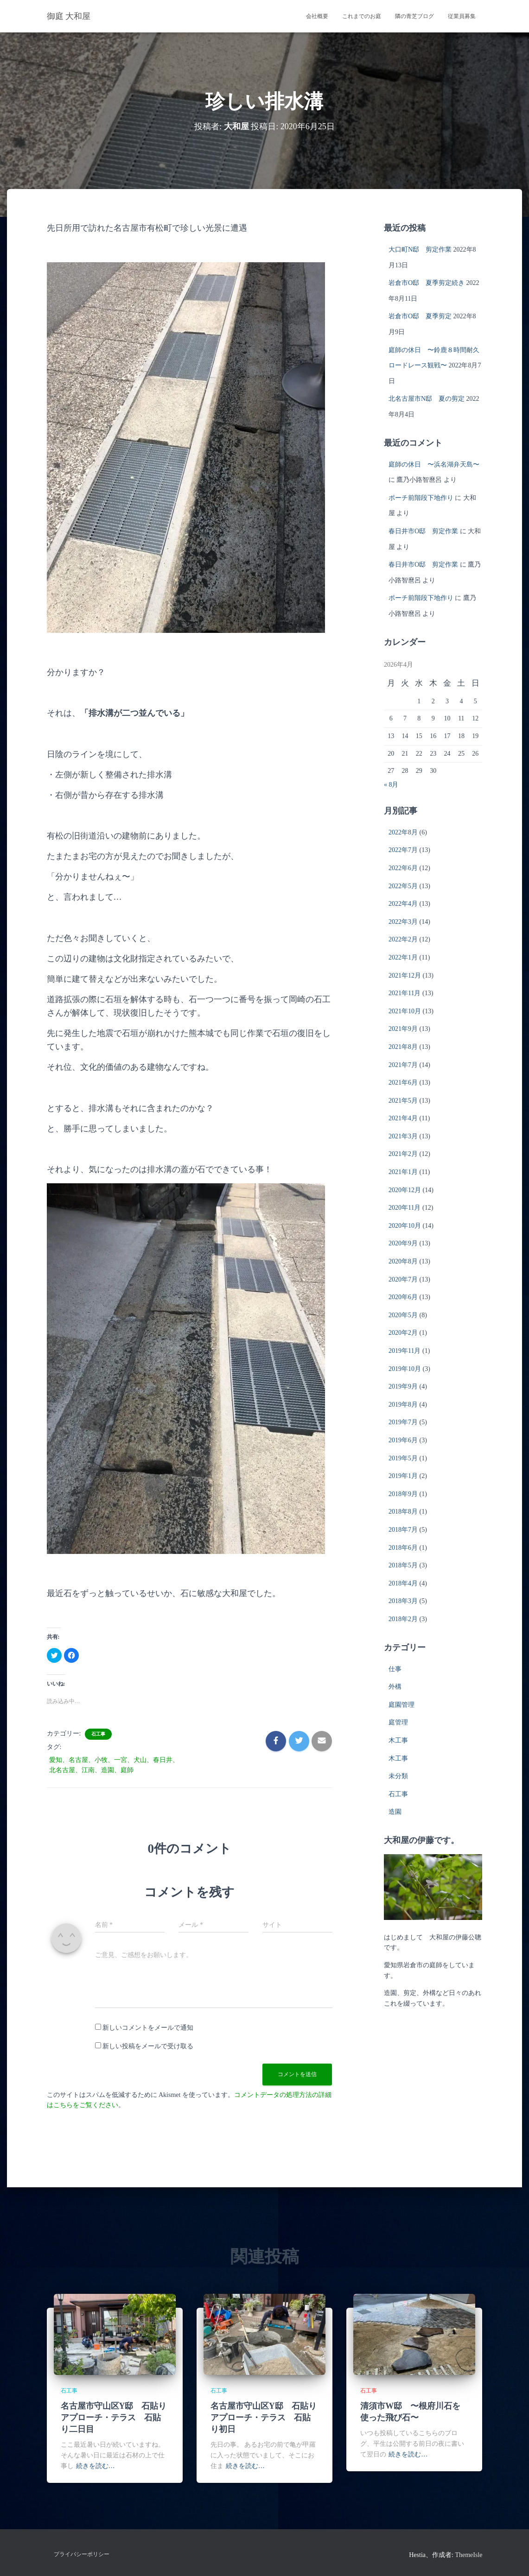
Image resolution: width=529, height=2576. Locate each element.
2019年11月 (405, 1350)
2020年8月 (403, 1261)
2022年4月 (403, 903)
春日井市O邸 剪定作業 (423, 531)
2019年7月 (403, 1422)
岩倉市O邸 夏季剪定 (420, 316)
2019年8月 (403, 1404)
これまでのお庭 (361, 16)
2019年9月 (403, 1386)
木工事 (398, 1740)
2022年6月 (403, 868)
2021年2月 (403, 1153)
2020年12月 (405, 1190)
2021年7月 (403, 1064)
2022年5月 (403, 886)
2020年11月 (405, 1207)
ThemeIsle (468, 2554)
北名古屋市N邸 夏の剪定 (427, 398)
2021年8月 (403, 1046)
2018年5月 (403, 1565)
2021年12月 (405, 975)
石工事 (98, 1733)
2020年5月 (403, 1315)
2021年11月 (405, 993)
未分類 (398, 1776)
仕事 (395, 1669)
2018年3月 (403, 1600)
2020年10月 (405, 1225)
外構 (395, 1686)
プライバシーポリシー (81, 2554)
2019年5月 (403, 1458)
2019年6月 (403, 1440)
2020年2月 (403, 1332)
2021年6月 (403, 1082)
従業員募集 (462, 16)
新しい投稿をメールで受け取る (147, 2046)
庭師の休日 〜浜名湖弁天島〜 (434, 464)
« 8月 (391, 784)
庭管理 (398, 1722)
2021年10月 (405, 1011)
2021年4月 (403, 1118)
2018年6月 (403, 1547)
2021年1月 (403, 1171)
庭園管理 (401, 1704)
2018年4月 (403, 1583)
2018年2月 (403, 1619)
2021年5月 (403, 1100)
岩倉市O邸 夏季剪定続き (427, 282)
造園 (395, 1811)
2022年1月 (403, 957)
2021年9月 (403, 1028)
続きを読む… (95, 2465)
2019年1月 (403, 1475)
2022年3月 (403, 921)
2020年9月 (403, 1243)
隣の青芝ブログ (414, 16)
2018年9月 (403, 1493)
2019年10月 (405, 1368)
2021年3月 (403, 1136)
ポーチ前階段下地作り (421, 497)
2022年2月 (403, 939)
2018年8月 (403, 1511)
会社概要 (317, 16)
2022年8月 (403, 832)
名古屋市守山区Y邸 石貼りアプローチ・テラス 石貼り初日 (263, 2417)
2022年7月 (403, 849)
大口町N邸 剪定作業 (420, 249)
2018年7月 (403, 1529)
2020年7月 (403, 1279)
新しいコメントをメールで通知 (147, 2027)
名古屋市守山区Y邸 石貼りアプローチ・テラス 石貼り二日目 (114, 2417)
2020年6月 (403, 1297)
